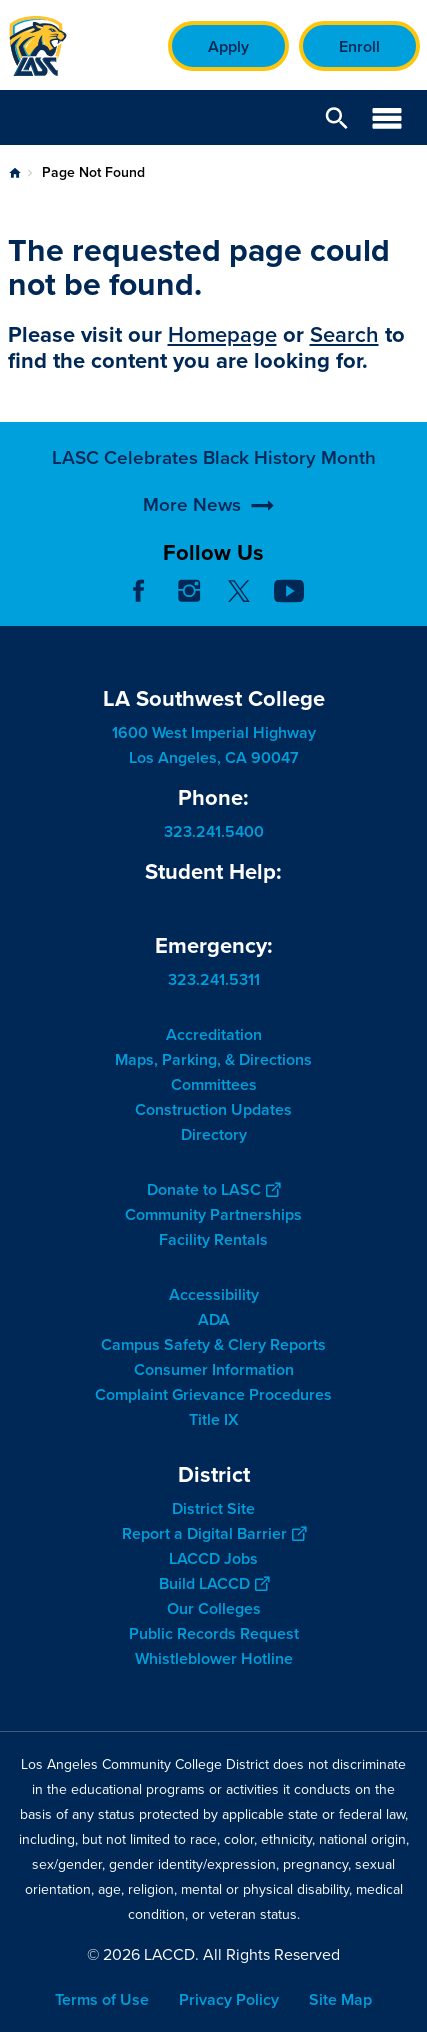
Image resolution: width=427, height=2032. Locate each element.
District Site (213, 1508)
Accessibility (214, 1294)
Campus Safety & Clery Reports (213, 1344)
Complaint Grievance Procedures (213, 1394)
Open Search (337, 117)
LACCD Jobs (213, 1558)
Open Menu (387, 117)
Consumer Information (214, 1369)
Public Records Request (214, 1633)
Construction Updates (213, 1109)
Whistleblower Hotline (214, 1658)
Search (344, 334)
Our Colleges (214, 1608)
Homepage (222, 334)
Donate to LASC (213, 1189)
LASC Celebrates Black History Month (214, 521)
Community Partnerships (213, 1214)
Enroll (359, 46)
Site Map (340, 1999)
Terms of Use (102, 1999)
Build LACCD (214, 1583)
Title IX (214, 1419)
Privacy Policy (229, 1999)
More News (192, 569)
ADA (214, 1319)
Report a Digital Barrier (214, 1533)
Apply (228, 46)
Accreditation (214, 1034)
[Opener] (407, 606)
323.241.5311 (214, 979)
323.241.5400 (214, 831)
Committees (214, 1084)
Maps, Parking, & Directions (213, 1059)
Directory (214, 1134)
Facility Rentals (213, 1239)
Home (15, 173)
